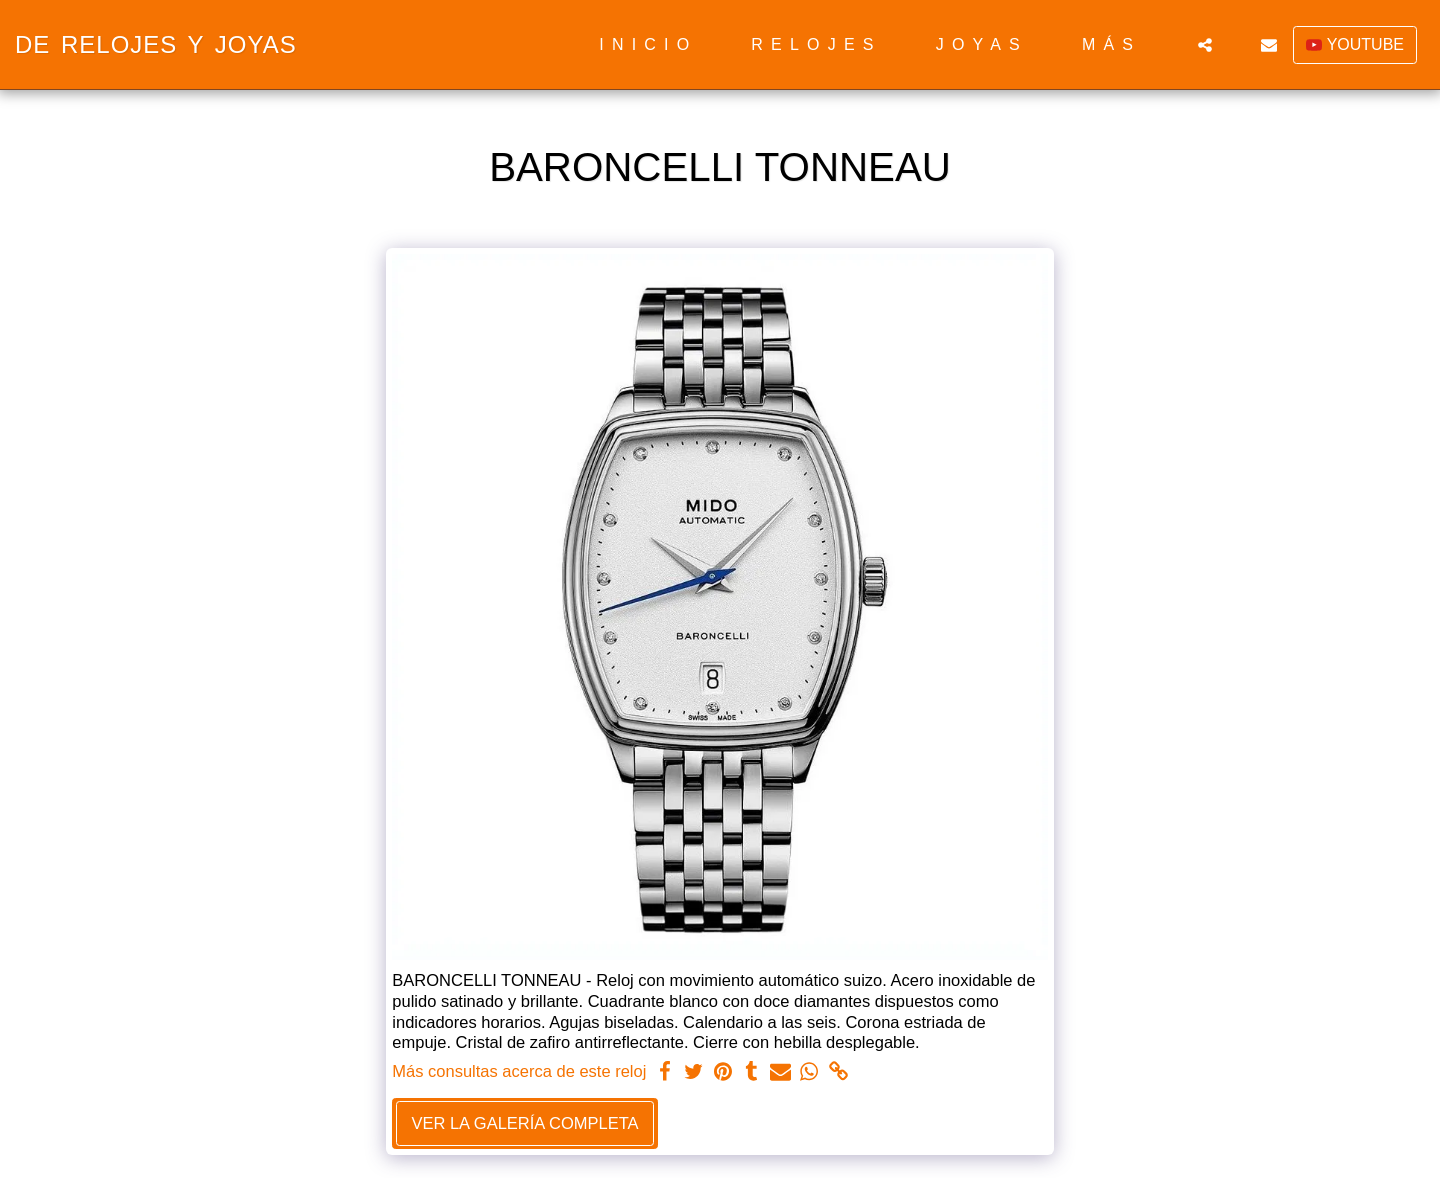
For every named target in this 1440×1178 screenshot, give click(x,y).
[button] (1205, 45)
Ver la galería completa (524, 1123)
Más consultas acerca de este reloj (519, 1071)
